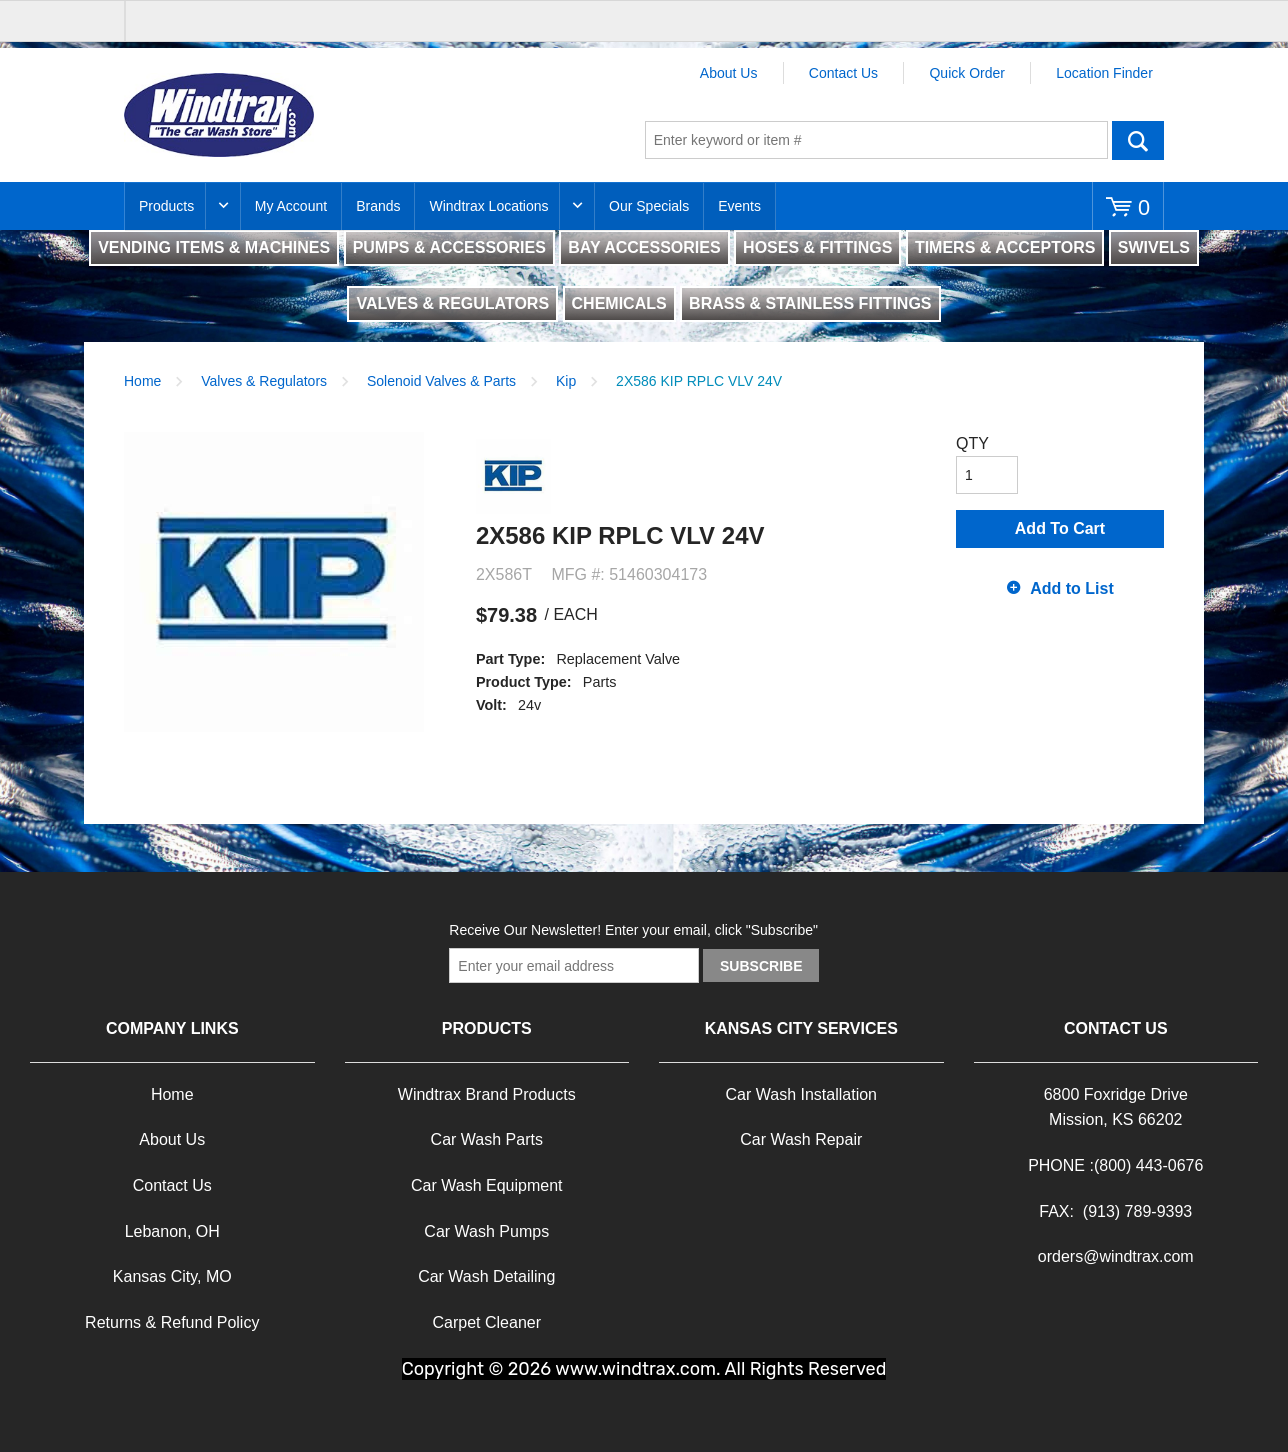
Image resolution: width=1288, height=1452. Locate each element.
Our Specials (649, 206)
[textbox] (876, 140)
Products (166, 206)
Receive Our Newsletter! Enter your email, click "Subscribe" (633, 930)
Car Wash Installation (801, 1094)
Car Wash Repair (801, 1139)
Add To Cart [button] (1060, 528)
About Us (729, 73)
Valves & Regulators (264, 381)
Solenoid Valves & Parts (441, 381)
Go (1138, 140)
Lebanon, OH (172, 1231)
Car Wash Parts (487, 1139)
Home (142, 381)
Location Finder (1104, 73)
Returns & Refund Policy (172, 1322)
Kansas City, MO (172, 1276)
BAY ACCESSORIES (644, 247)
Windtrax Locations (488, 206)
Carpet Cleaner (487, 1322)
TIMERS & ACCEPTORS (1005, 247)
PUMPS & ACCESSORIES (449, 247)
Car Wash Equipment (486, 1185)
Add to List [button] (1072, 588)
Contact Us (843, 73)
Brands (378, 206)
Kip (566, 381)
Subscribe (761, 966)
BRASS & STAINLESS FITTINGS (810, 303)
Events (739, 206)
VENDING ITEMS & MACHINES (214, 247)
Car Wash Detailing (486, 1276)
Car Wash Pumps (486, 1231)
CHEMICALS (619, 303)
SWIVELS (1154, 247)
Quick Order (966, 73)
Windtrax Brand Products (487, 1094)
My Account (291, 206)
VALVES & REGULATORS (452, 303)
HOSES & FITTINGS (817, 247)
